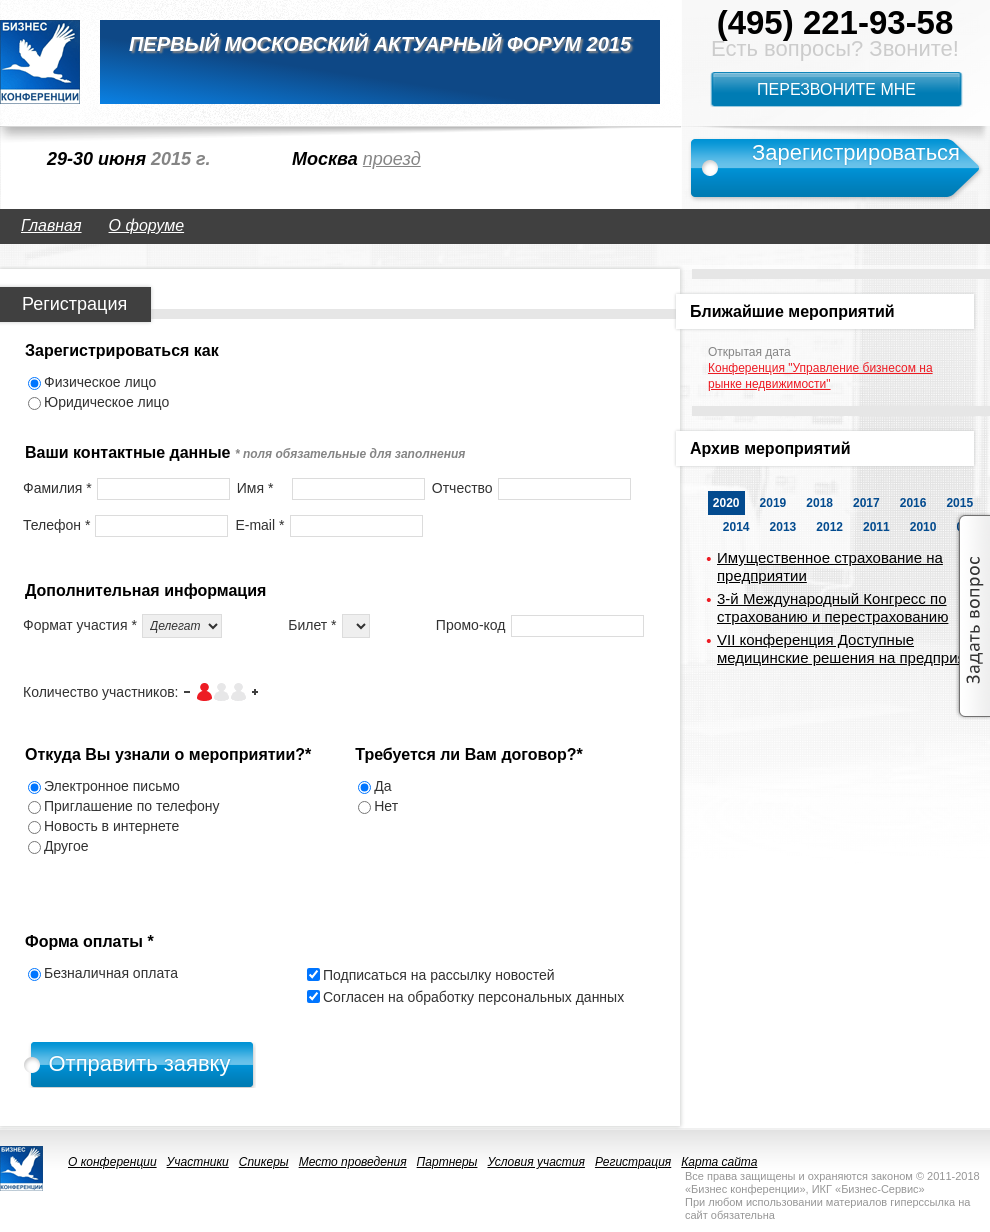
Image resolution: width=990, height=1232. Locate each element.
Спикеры (264, 1162)
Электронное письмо (112, 786)
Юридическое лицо (106, 402)
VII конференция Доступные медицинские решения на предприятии (853, 648)
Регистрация (633, 1162)
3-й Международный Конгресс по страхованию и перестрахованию (832, 607)
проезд (392, 159)
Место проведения (353, 1162)
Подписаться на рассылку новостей (439, 975)
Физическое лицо (100, 382)
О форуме (147, 225)
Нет (386, 806)
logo (40, 62)
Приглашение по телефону (132, 806)
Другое (66, 846)
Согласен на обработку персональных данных (473, 997)
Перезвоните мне (836, 89)
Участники (198, 1162)
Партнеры (447, 1162)
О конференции (112, 1162)
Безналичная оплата (111, 973)
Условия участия (536, 1162)
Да (382, 786)
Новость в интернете (111, 826)
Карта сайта (719, 1162)
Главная (51, 225)
